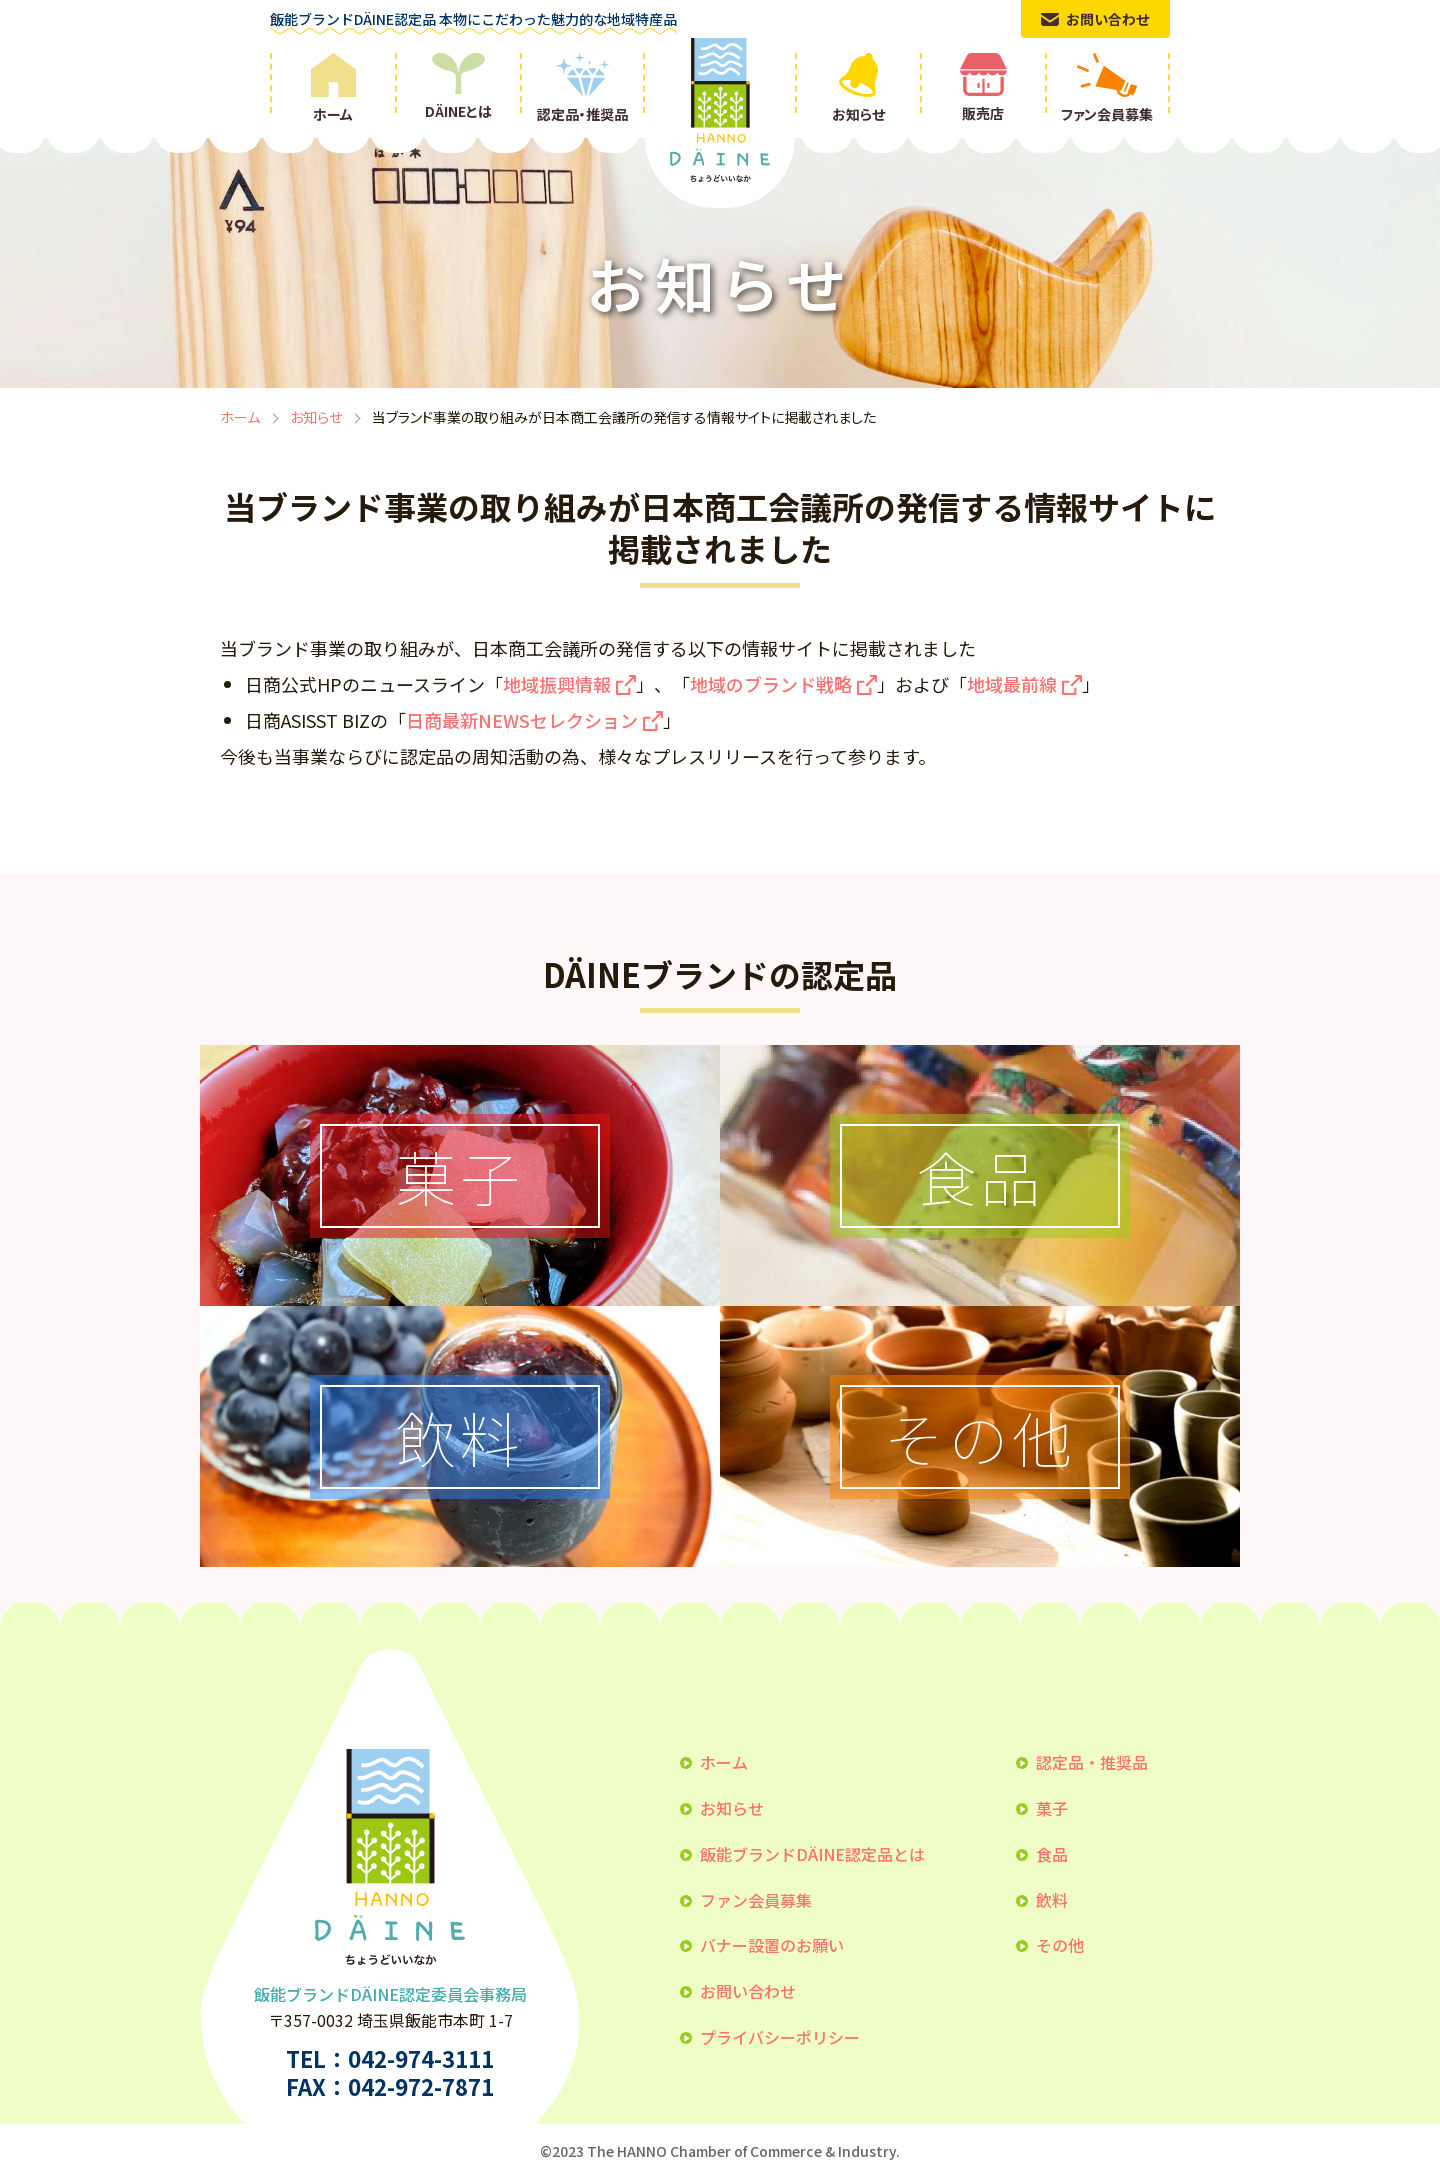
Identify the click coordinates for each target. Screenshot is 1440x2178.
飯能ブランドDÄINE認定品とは (812, 1854)
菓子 (1052, 1808)
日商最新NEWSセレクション (522, 720)
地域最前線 (1012, 684)
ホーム (240, 417)
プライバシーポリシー (780, 2037)
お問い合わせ (748, 1991)
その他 (1060, 1945)
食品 (1052, 1854)
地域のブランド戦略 (771, 684)
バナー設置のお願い (772, 1945)
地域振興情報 (557, 684)
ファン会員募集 (756, 1900)
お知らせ (316, 417)
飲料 (1052, 1900)
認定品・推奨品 (1092, 1762)
